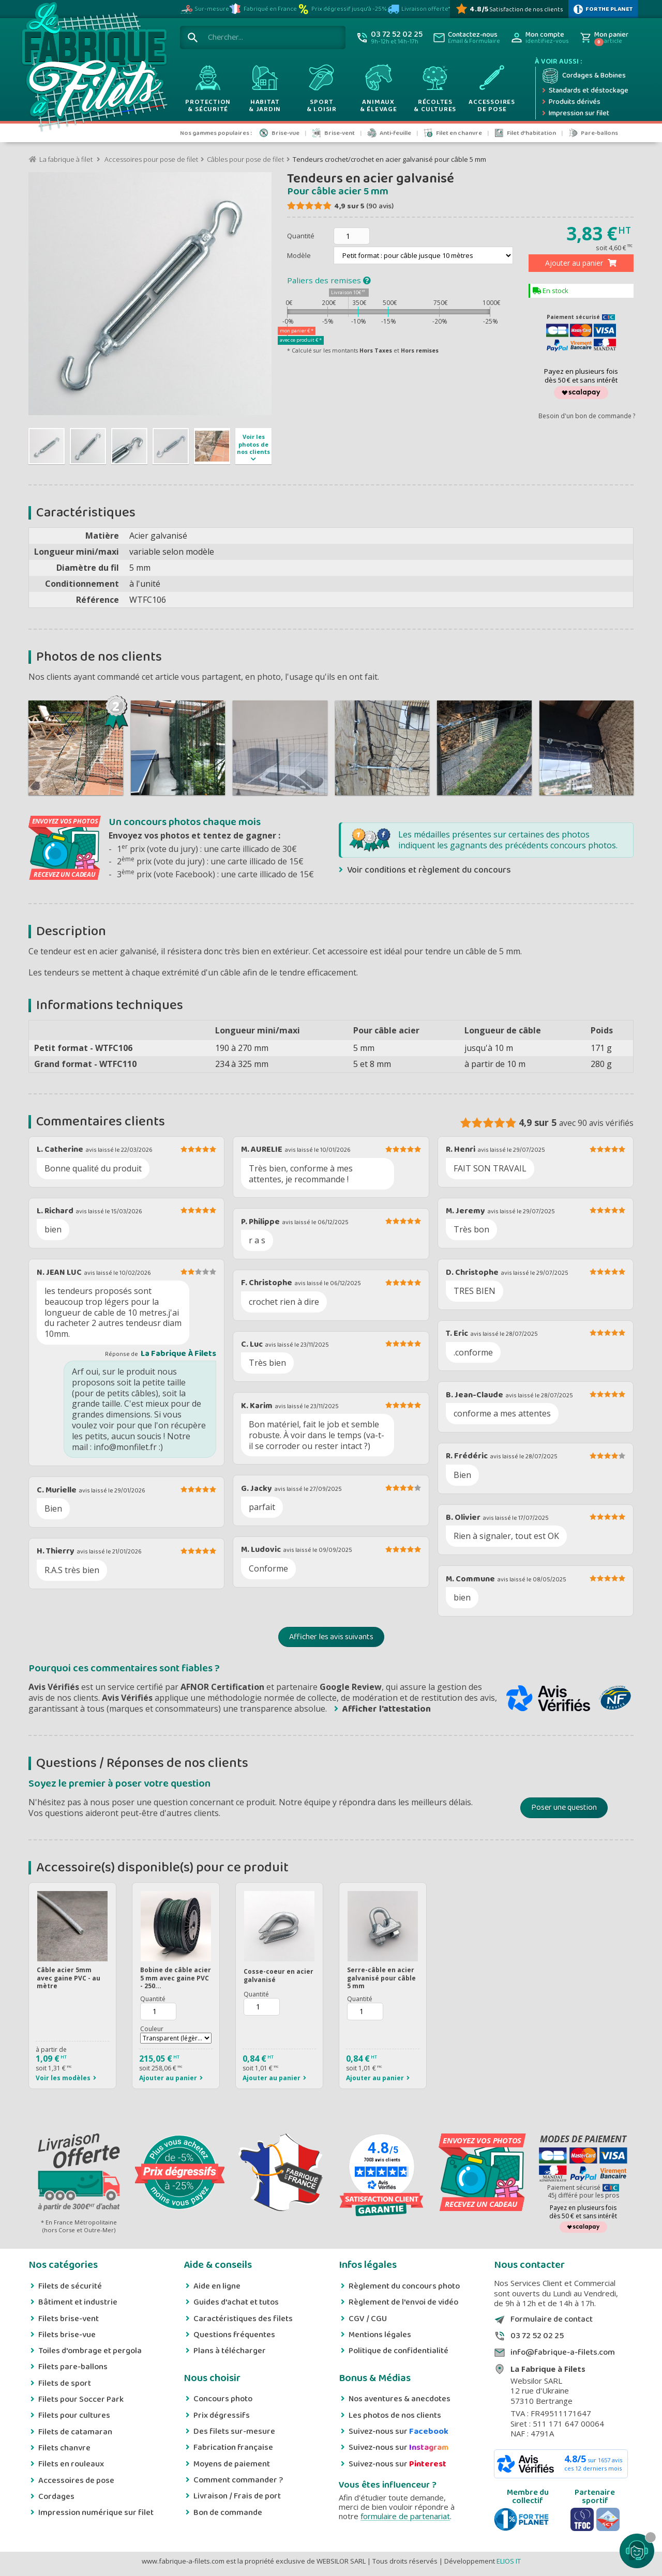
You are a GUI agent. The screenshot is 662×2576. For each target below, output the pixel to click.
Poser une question (564, 1807)
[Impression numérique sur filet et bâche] (585, 113)
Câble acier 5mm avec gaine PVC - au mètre (68, 1977)
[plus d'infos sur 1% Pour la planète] (603, 9)
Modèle (299, 255)
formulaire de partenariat (405, 2516)
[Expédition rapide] (585, 91)
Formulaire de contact (551, 2319)
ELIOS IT (508, 2561)
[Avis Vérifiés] (509, 9)
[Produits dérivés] (585, 102)
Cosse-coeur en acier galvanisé (278, 1975)
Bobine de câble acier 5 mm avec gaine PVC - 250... (175, 1977)
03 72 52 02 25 (537, 2336)
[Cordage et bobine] (585, 76)
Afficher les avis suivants (331, 1636)
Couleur (151, 2029)
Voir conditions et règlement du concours (429, 870)
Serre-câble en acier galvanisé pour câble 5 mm (381, 1977)
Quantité (300, 235)
